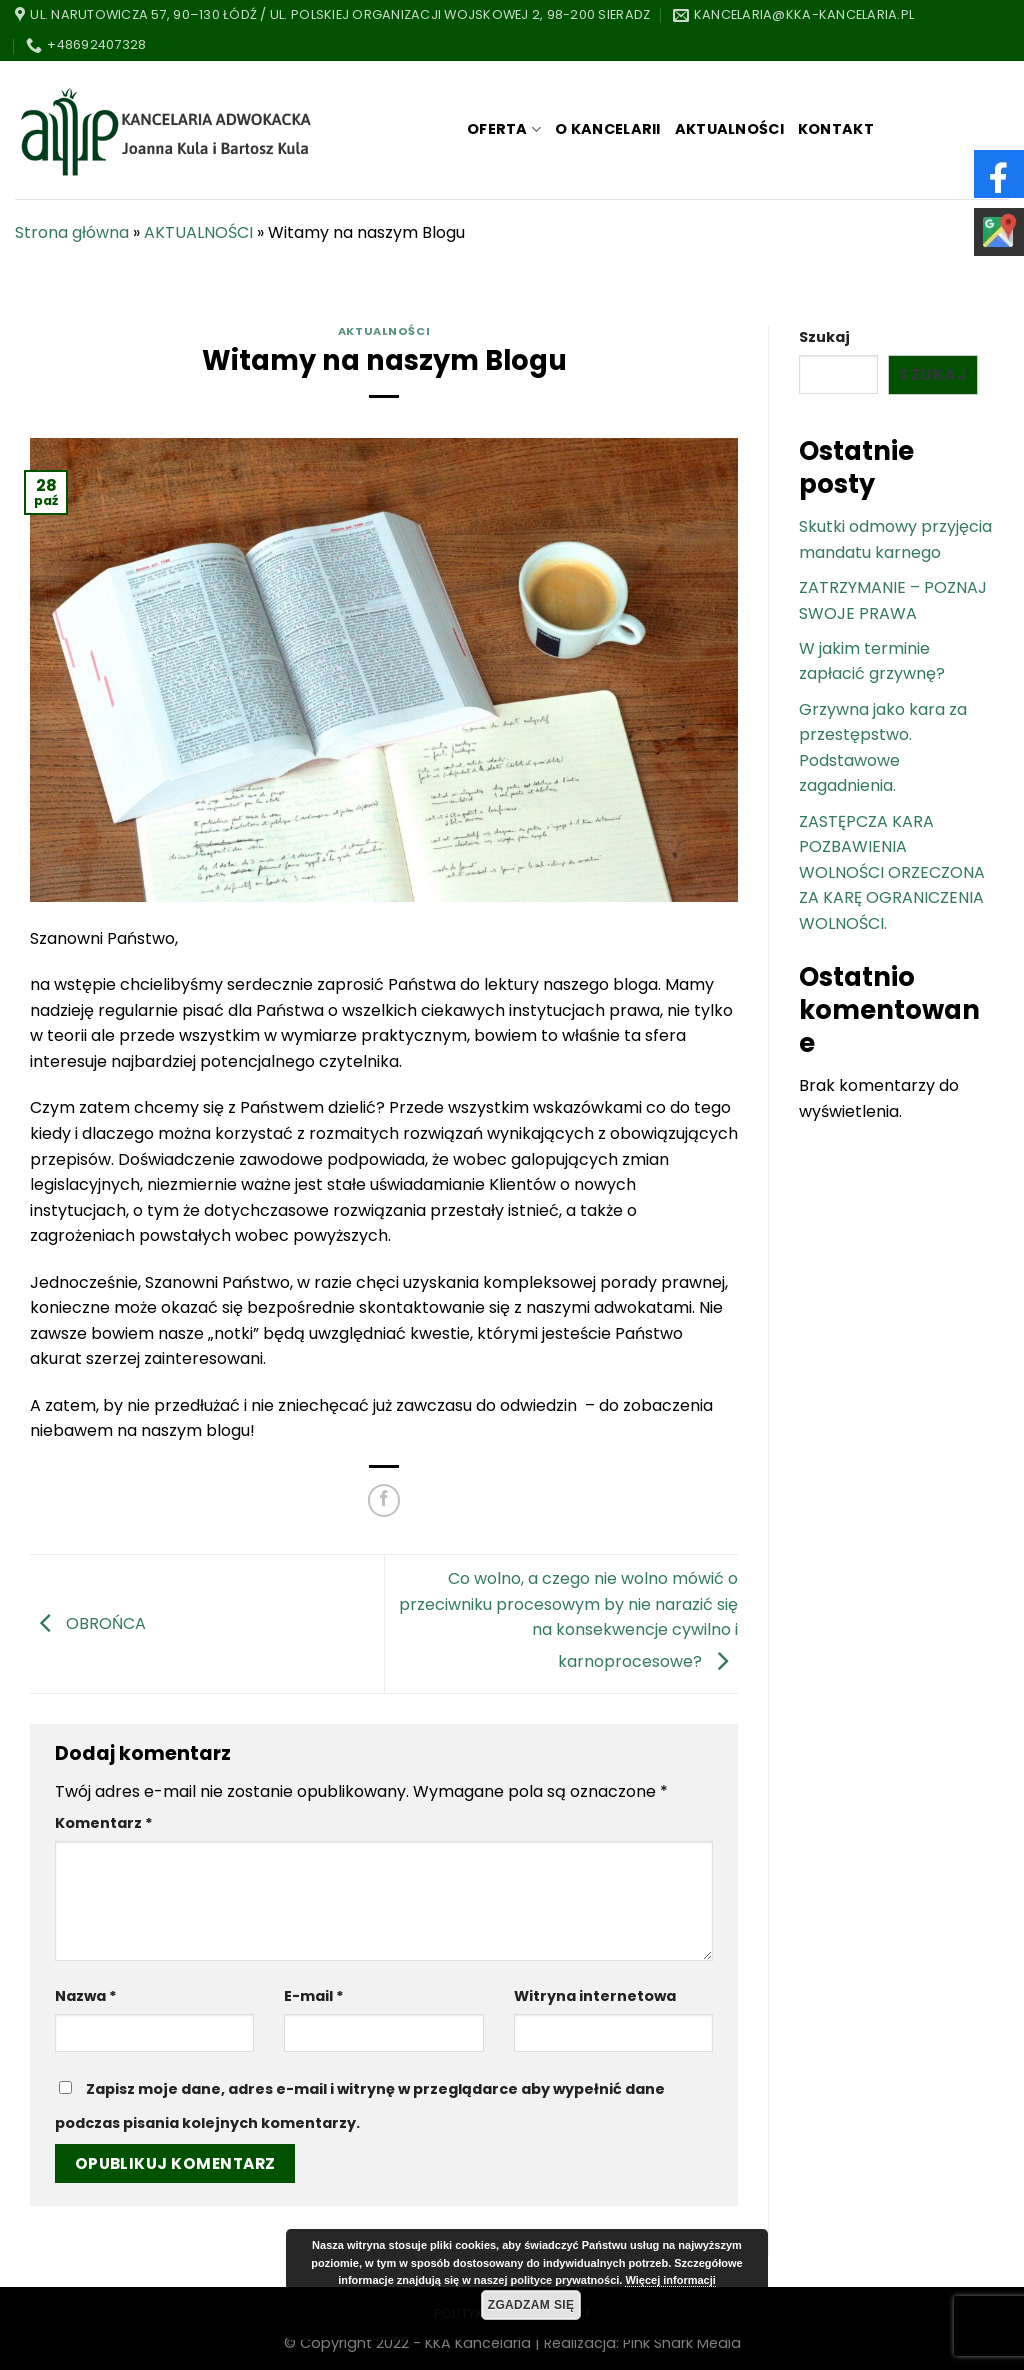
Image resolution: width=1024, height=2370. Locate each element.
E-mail (314, 1996)
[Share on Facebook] (384, 1500)
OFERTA (504, 129)
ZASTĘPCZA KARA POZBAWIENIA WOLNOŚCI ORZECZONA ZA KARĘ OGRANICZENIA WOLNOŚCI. (892, 872)
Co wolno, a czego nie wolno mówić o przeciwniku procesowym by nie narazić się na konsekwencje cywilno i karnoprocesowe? (568, 1619)
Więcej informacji (670, 2280)
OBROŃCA (88, 1622)
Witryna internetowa (595, 1996)
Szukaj (824, 337)
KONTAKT (836, 129)
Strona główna (72, 232)
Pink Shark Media (682, 2343)
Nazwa (86, 1996)
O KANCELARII (607, 129)
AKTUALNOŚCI (729, 129)
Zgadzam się (531, 2305)
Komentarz (104, 1823)
